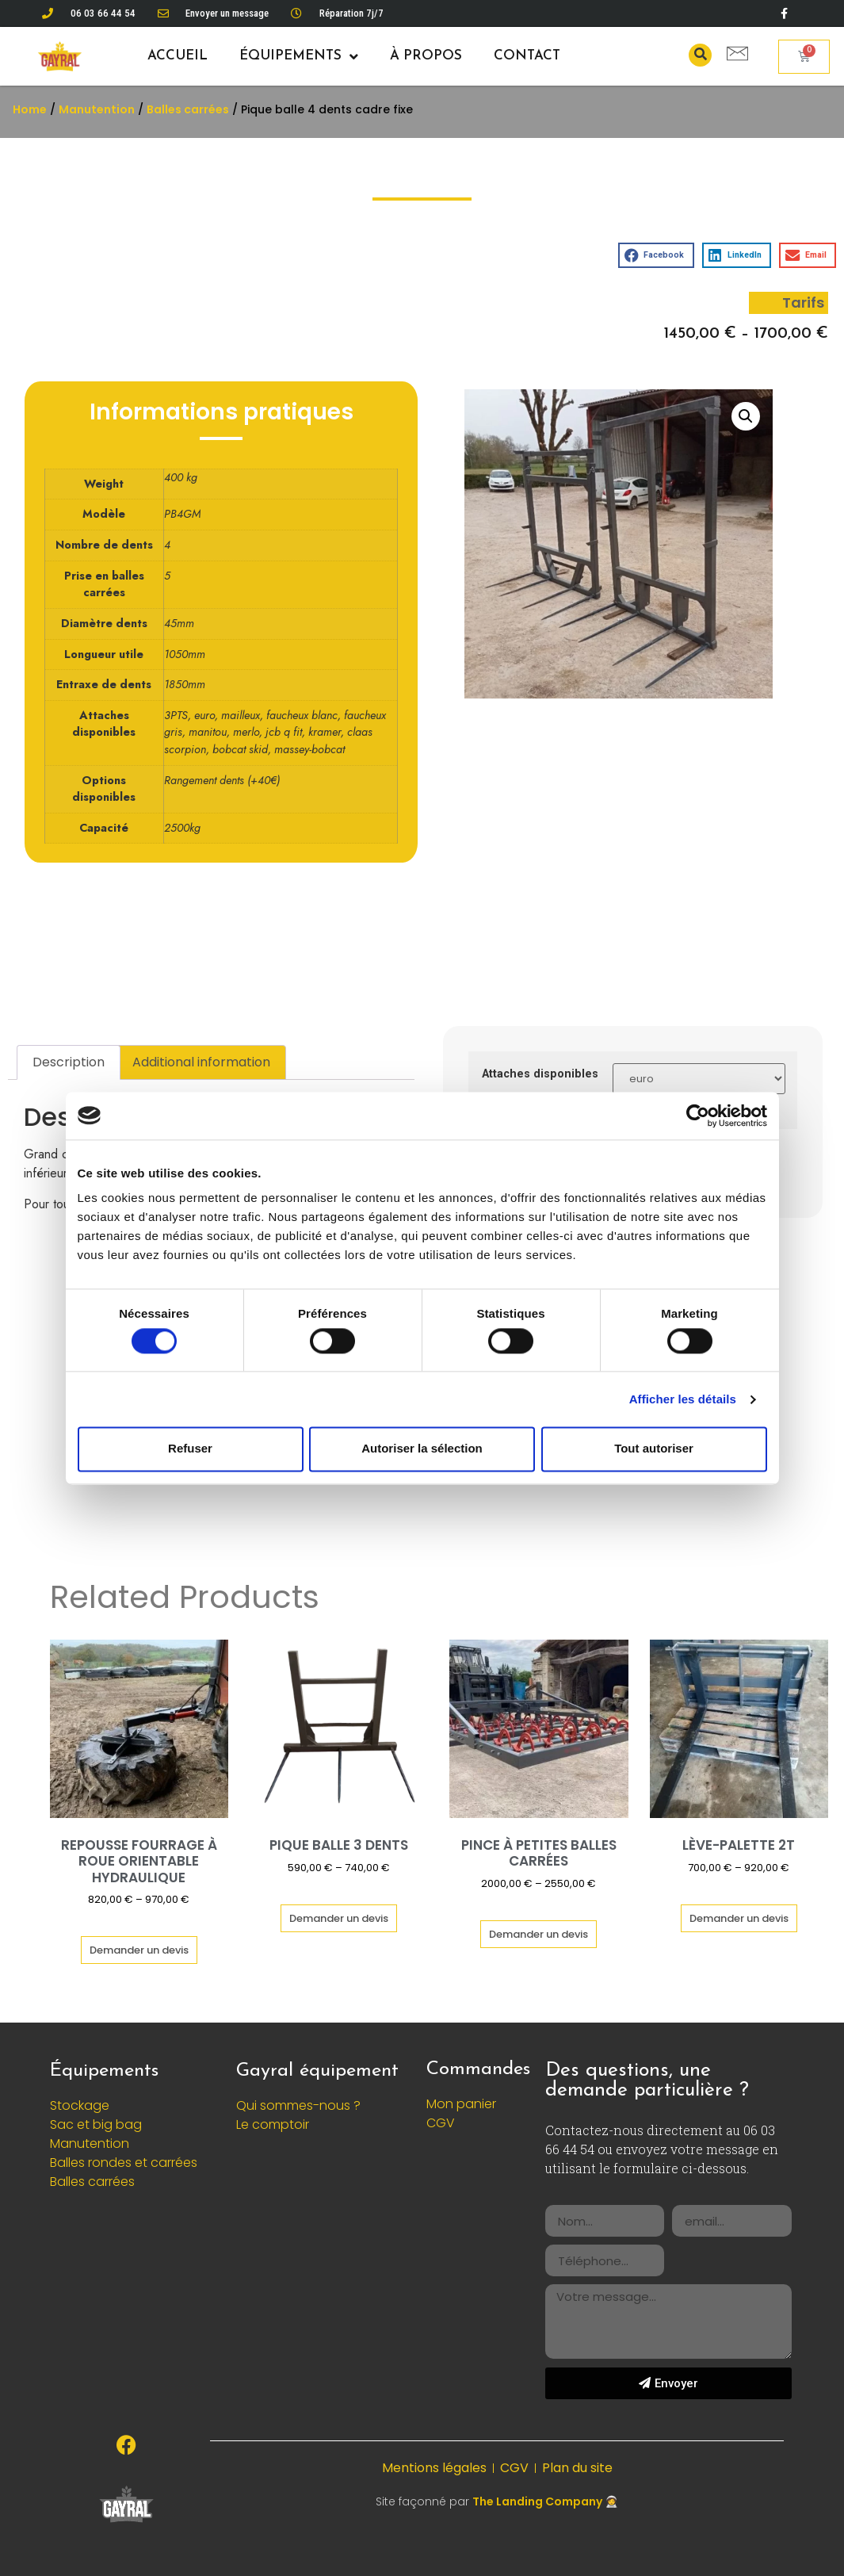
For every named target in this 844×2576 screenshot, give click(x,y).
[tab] (68, 1062)
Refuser (190, 1449)
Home (30, 109)
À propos (426, 56)
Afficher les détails (682, 1399)
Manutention (97, 109)
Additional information (201, 1062)
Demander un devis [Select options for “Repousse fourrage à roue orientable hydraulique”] (139, 1950)
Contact (527, 56)
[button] (700, 55)
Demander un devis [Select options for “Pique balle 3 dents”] (338, 1918)
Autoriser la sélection (422, 1449)
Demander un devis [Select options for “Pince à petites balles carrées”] (538, 1934)
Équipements (298, 56)
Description (68, 1062)
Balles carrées (188, 109)
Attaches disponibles (540, 1074)
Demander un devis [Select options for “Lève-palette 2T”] (739, 1918)
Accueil (177, 56)
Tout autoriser (653, 1449)
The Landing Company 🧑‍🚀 (545, 2501)
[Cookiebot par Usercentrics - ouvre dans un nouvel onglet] (697, 1115)
